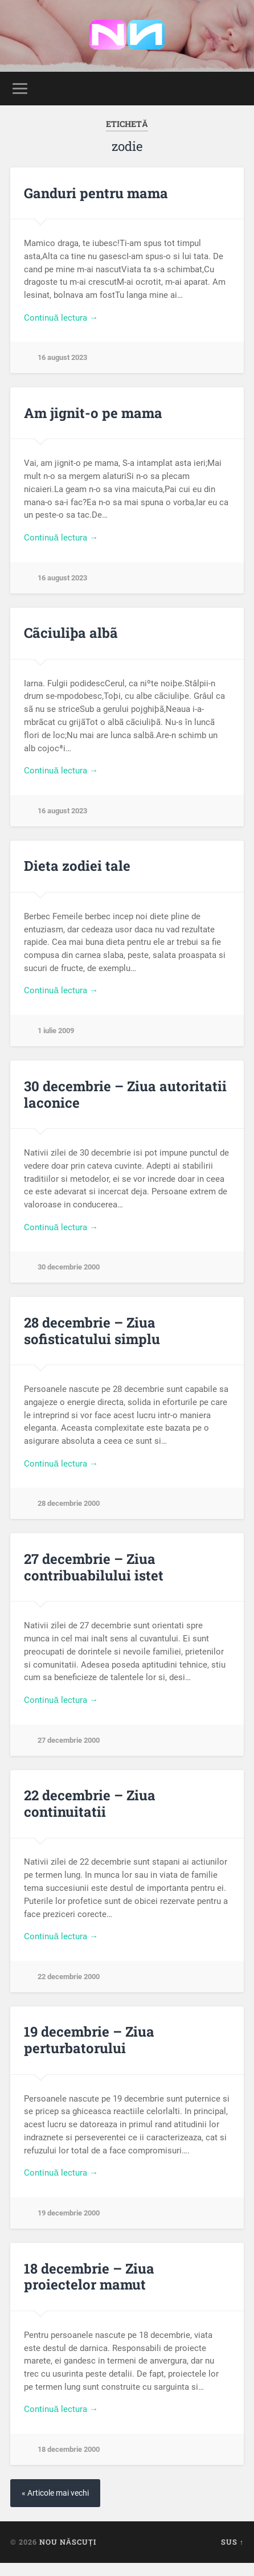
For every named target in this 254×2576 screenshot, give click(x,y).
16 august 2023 (62, 357)
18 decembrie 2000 (69, 2449)
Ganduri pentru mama (96, 193)
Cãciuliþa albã (71, 633)
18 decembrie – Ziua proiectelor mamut (89, 2276)
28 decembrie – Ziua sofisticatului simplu (92, 1330)
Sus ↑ (232, 2541)
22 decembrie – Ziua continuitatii (89, 1803)
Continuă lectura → (61, 318)
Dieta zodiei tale (77, 866)
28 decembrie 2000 (69, 1503)
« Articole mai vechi (55, 2493)
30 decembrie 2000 (69, 1267)
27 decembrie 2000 (69, 1740)
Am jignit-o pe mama (93, 413)
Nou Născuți (67, 2541)
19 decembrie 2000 (69, 2213)
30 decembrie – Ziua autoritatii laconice (125, 1094)
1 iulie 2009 (56, 1030)
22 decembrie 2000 (69, 1976)
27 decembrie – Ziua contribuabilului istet (93, 1567)
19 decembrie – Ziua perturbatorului (89, 2039)
